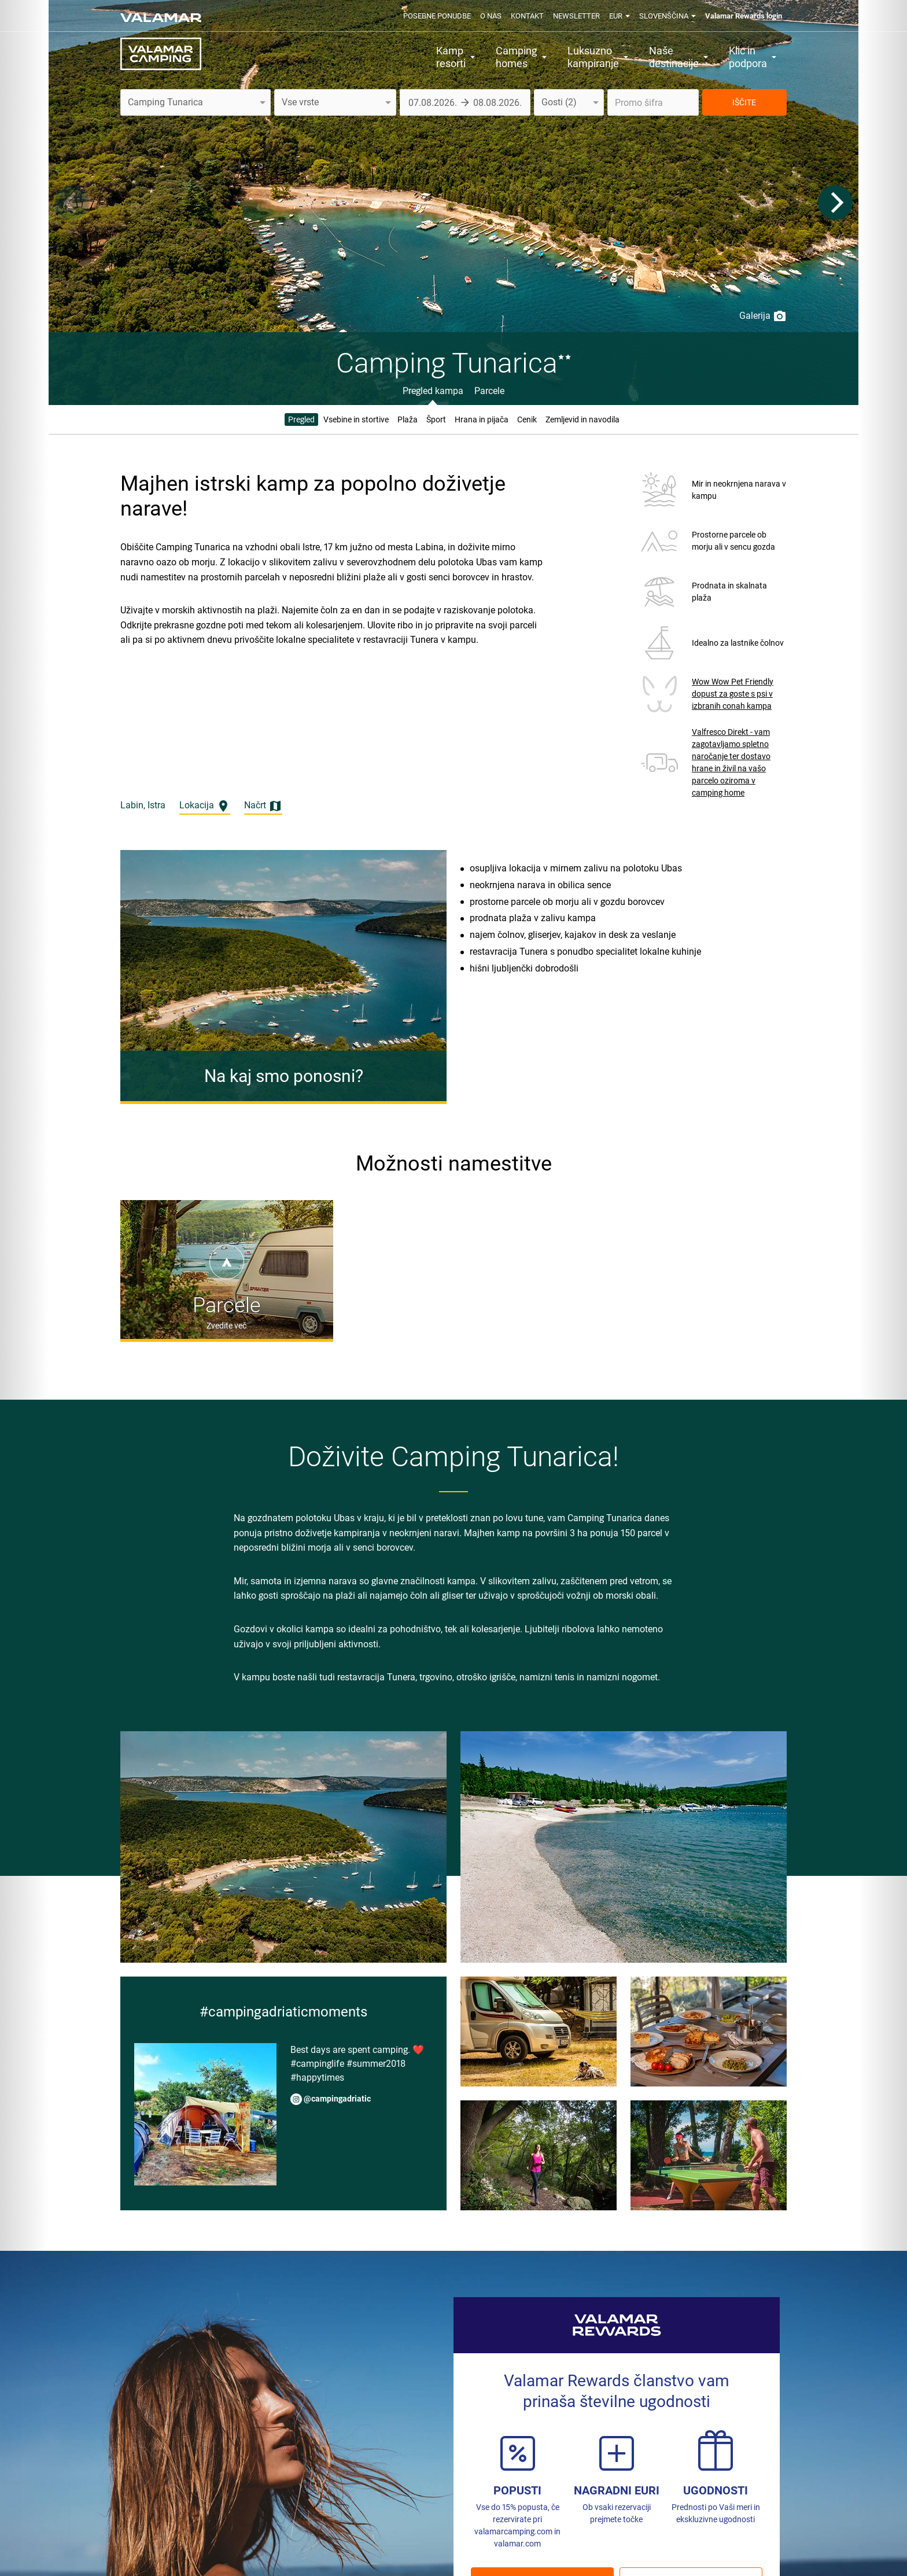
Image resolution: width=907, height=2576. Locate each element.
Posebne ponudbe (437, 16)
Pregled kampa (433, 390)
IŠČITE (744, 102)
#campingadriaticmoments (283, 2012)
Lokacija (204, 806)
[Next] (835, 202)
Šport (436, 419)
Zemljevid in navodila (582, 419)
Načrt (263, 806)
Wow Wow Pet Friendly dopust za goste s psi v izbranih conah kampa (732, 694)
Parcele (489, 390)
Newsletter (576, 16)
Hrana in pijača (481, 419)
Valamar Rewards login (743, 16)
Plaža (407, 419)
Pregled (301, 419)
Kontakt (527, 16)
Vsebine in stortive (356, 419)
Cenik (527, 419)
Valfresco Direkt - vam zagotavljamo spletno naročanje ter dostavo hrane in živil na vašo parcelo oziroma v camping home (731, 762)
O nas (491, 16)
